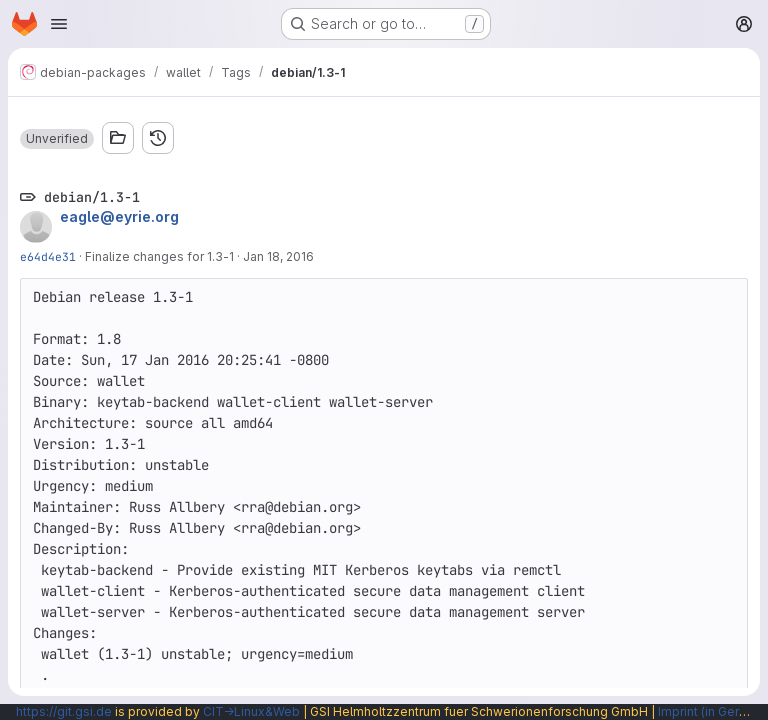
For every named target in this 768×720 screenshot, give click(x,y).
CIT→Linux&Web (251, 711)
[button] (57, 139)
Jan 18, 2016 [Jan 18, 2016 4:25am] (278, 256)
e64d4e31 (48, 256)
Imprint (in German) (713, 711)
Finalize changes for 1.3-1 (159, 256)
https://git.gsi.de (64, 711)
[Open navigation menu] (59, 24)
